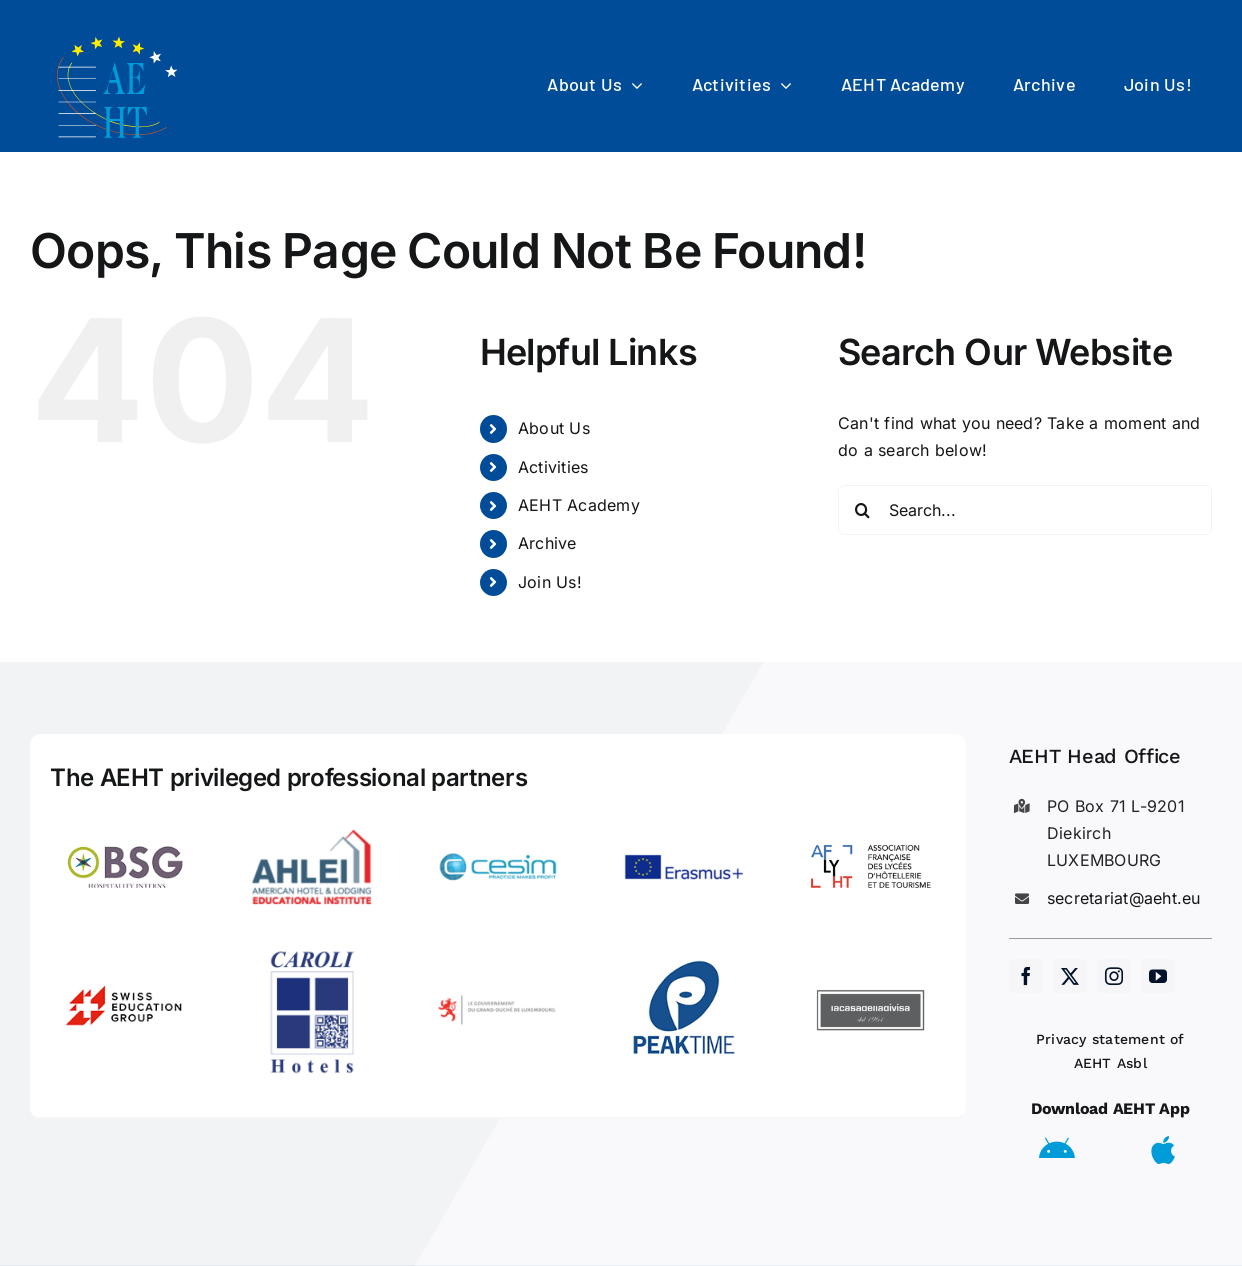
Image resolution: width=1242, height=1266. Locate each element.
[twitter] (1070, 976)
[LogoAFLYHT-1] (871, 815)
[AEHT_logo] (120, 38)
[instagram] (1114, 976)
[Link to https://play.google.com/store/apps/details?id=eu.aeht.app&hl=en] (1057, 1150)
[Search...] (1025, 510)
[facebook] (1026, 976)
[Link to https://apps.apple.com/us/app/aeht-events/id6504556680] (1163, 1150)
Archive (547, 543)
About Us (554, 428)
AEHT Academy (579, 505)
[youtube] (1158, 976)
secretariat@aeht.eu (1124, 898)
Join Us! (550, 582)
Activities (553, 467)
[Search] (863, 510)
